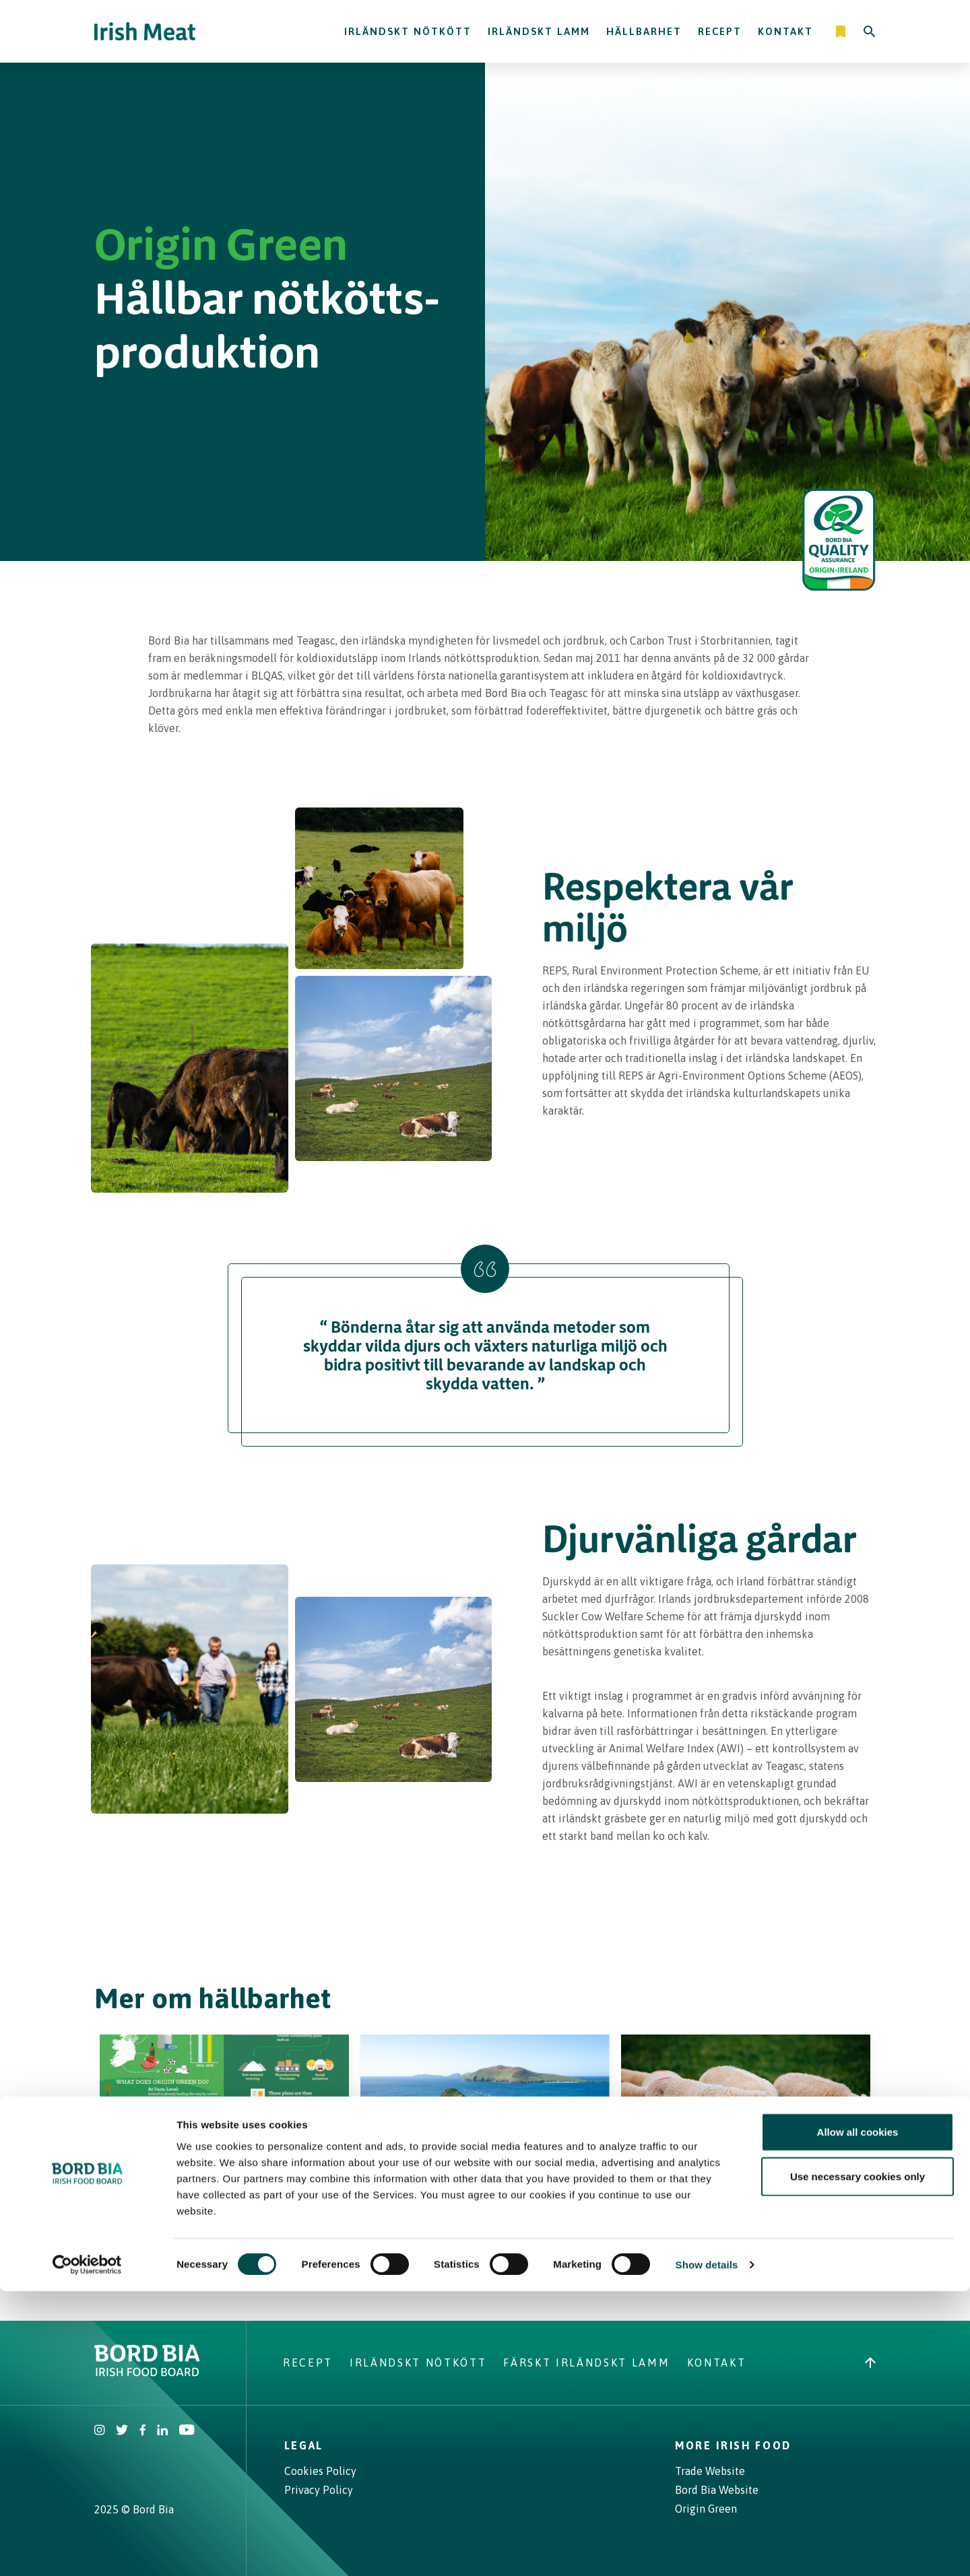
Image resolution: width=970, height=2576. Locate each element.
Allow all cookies (858, 2416)
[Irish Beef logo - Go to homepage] (144, 31)
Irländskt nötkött (408, 31)
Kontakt (785, 31)
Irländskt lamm (539, 31)
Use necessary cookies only (857, 2461)
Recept (720, 31)
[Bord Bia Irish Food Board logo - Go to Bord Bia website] (147, 2364)
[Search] (870, 32)
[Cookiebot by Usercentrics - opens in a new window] (87, 2550)
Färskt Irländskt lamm (586, 2355)
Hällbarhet (644, 31)
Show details (707, 2549)
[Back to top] (870, 2355)
